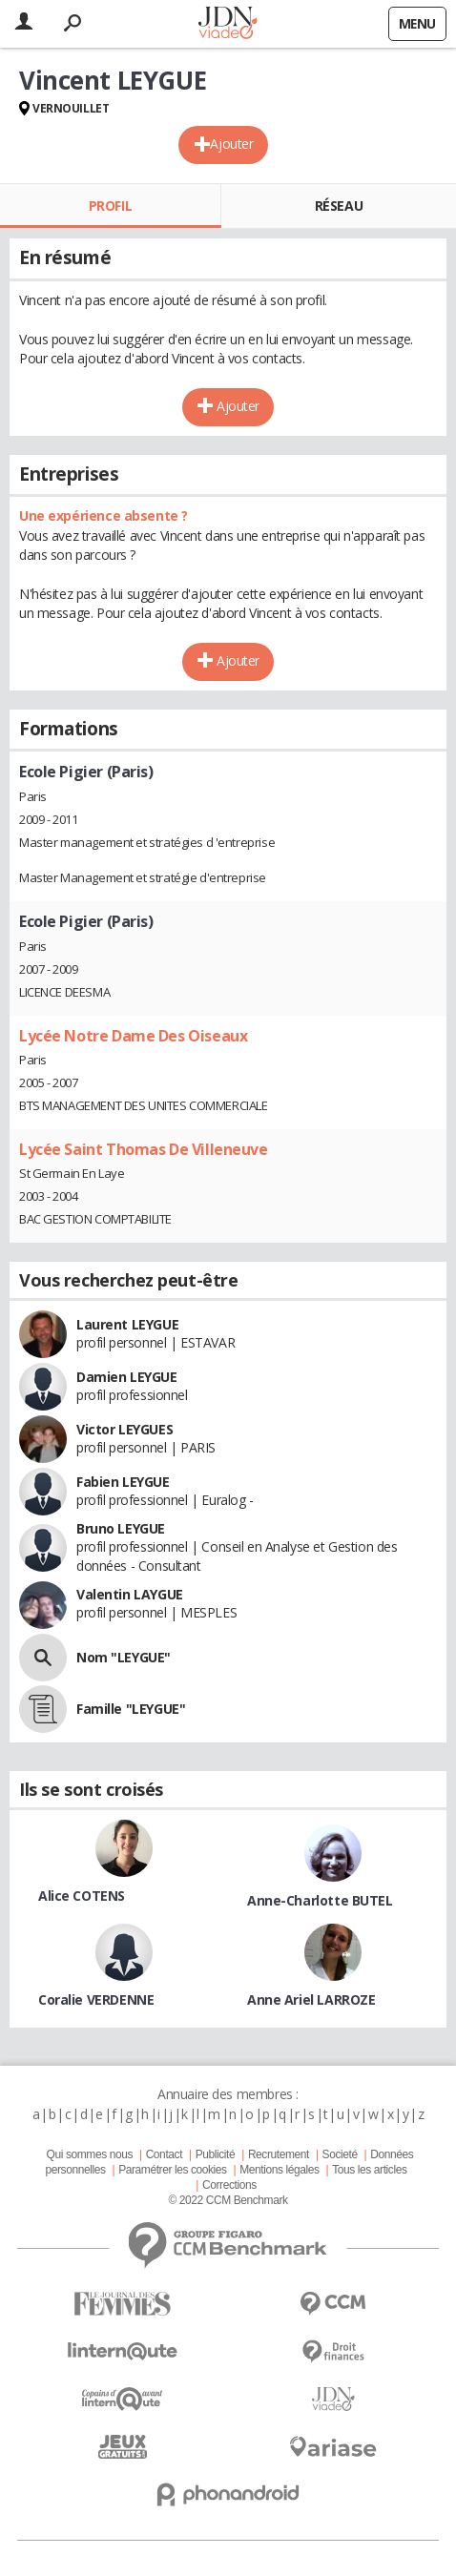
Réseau (339, 205)
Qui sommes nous (90, 2154)
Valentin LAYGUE (129, 1594)
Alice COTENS (81, 1895)
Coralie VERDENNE (96, 1999)
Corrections (229, 2185)
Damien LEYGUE (126, 1377)
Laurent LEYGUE (127, 1324)
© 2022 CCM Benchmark (227, 2200)
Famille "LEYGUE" (130, 1709)
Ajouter (231, 143)
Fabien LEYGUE (123, 1482)
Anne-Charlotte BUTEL (320, 1900)
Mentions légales (279, 2169)
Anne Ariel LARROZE (311, 1999)
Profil (110, 205)
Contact (164, 2154)
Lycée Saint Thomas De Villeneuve (143, 1149)
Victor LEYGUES (124, 1429)
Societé (340, 2154)
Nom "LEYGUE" (123, 1657)
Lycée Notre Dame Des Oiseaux (133, 1035)
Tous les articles (369, 2169)
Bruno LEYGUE (120, 1528)
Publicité (216, 2154)
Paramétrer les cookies (172, 2169)
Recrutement (278, 2154)
